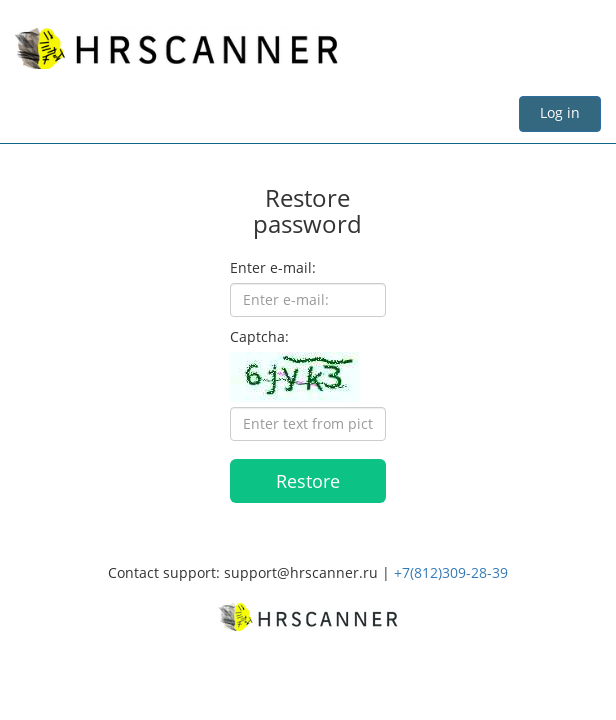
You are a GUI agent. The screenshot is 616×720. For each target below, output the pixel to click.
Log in (560, 112)
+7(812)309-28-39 (451, 572)
